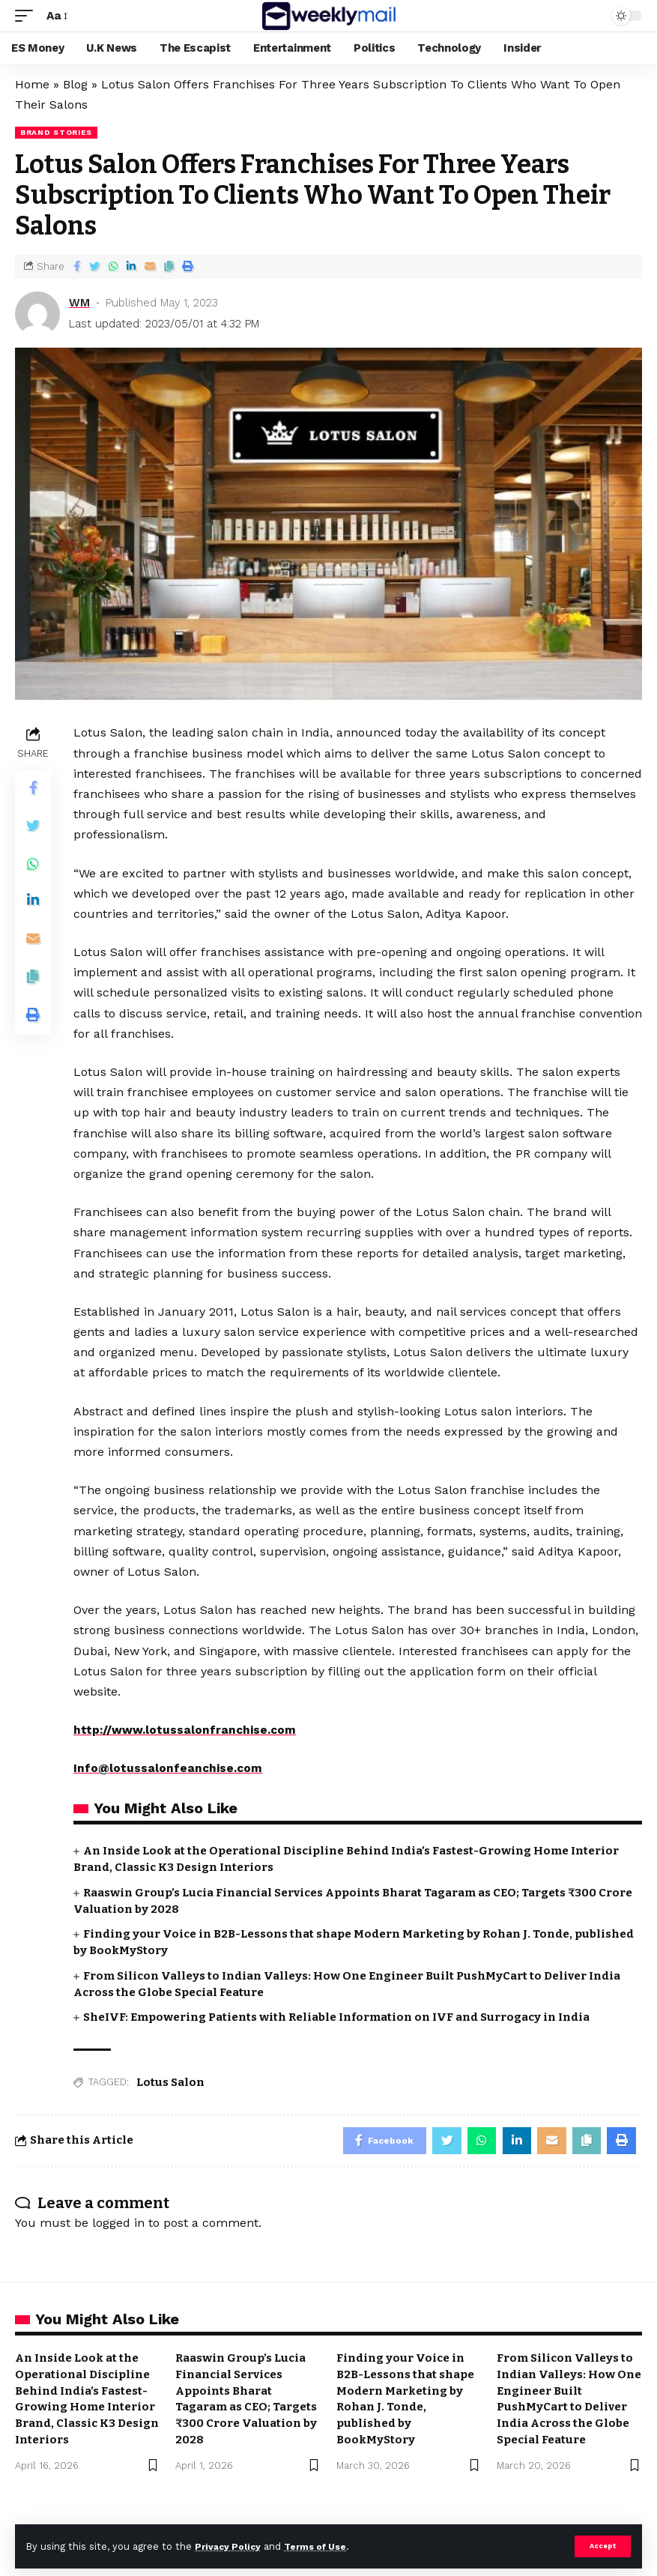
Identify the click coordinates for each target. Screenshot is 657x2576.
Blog (75, 84)
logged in (118, 2226)
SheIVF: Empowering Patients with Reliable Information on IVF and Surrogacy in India (336, 2017)
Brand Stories (56, 132)
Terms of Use (322, 2545)
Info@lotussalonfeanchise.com (168, 1768)
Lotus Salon (170, 2082)
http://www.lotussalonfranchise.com (185, 1730)
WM (79, 302)
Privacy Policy (230, 2545)
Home (32, 84)
